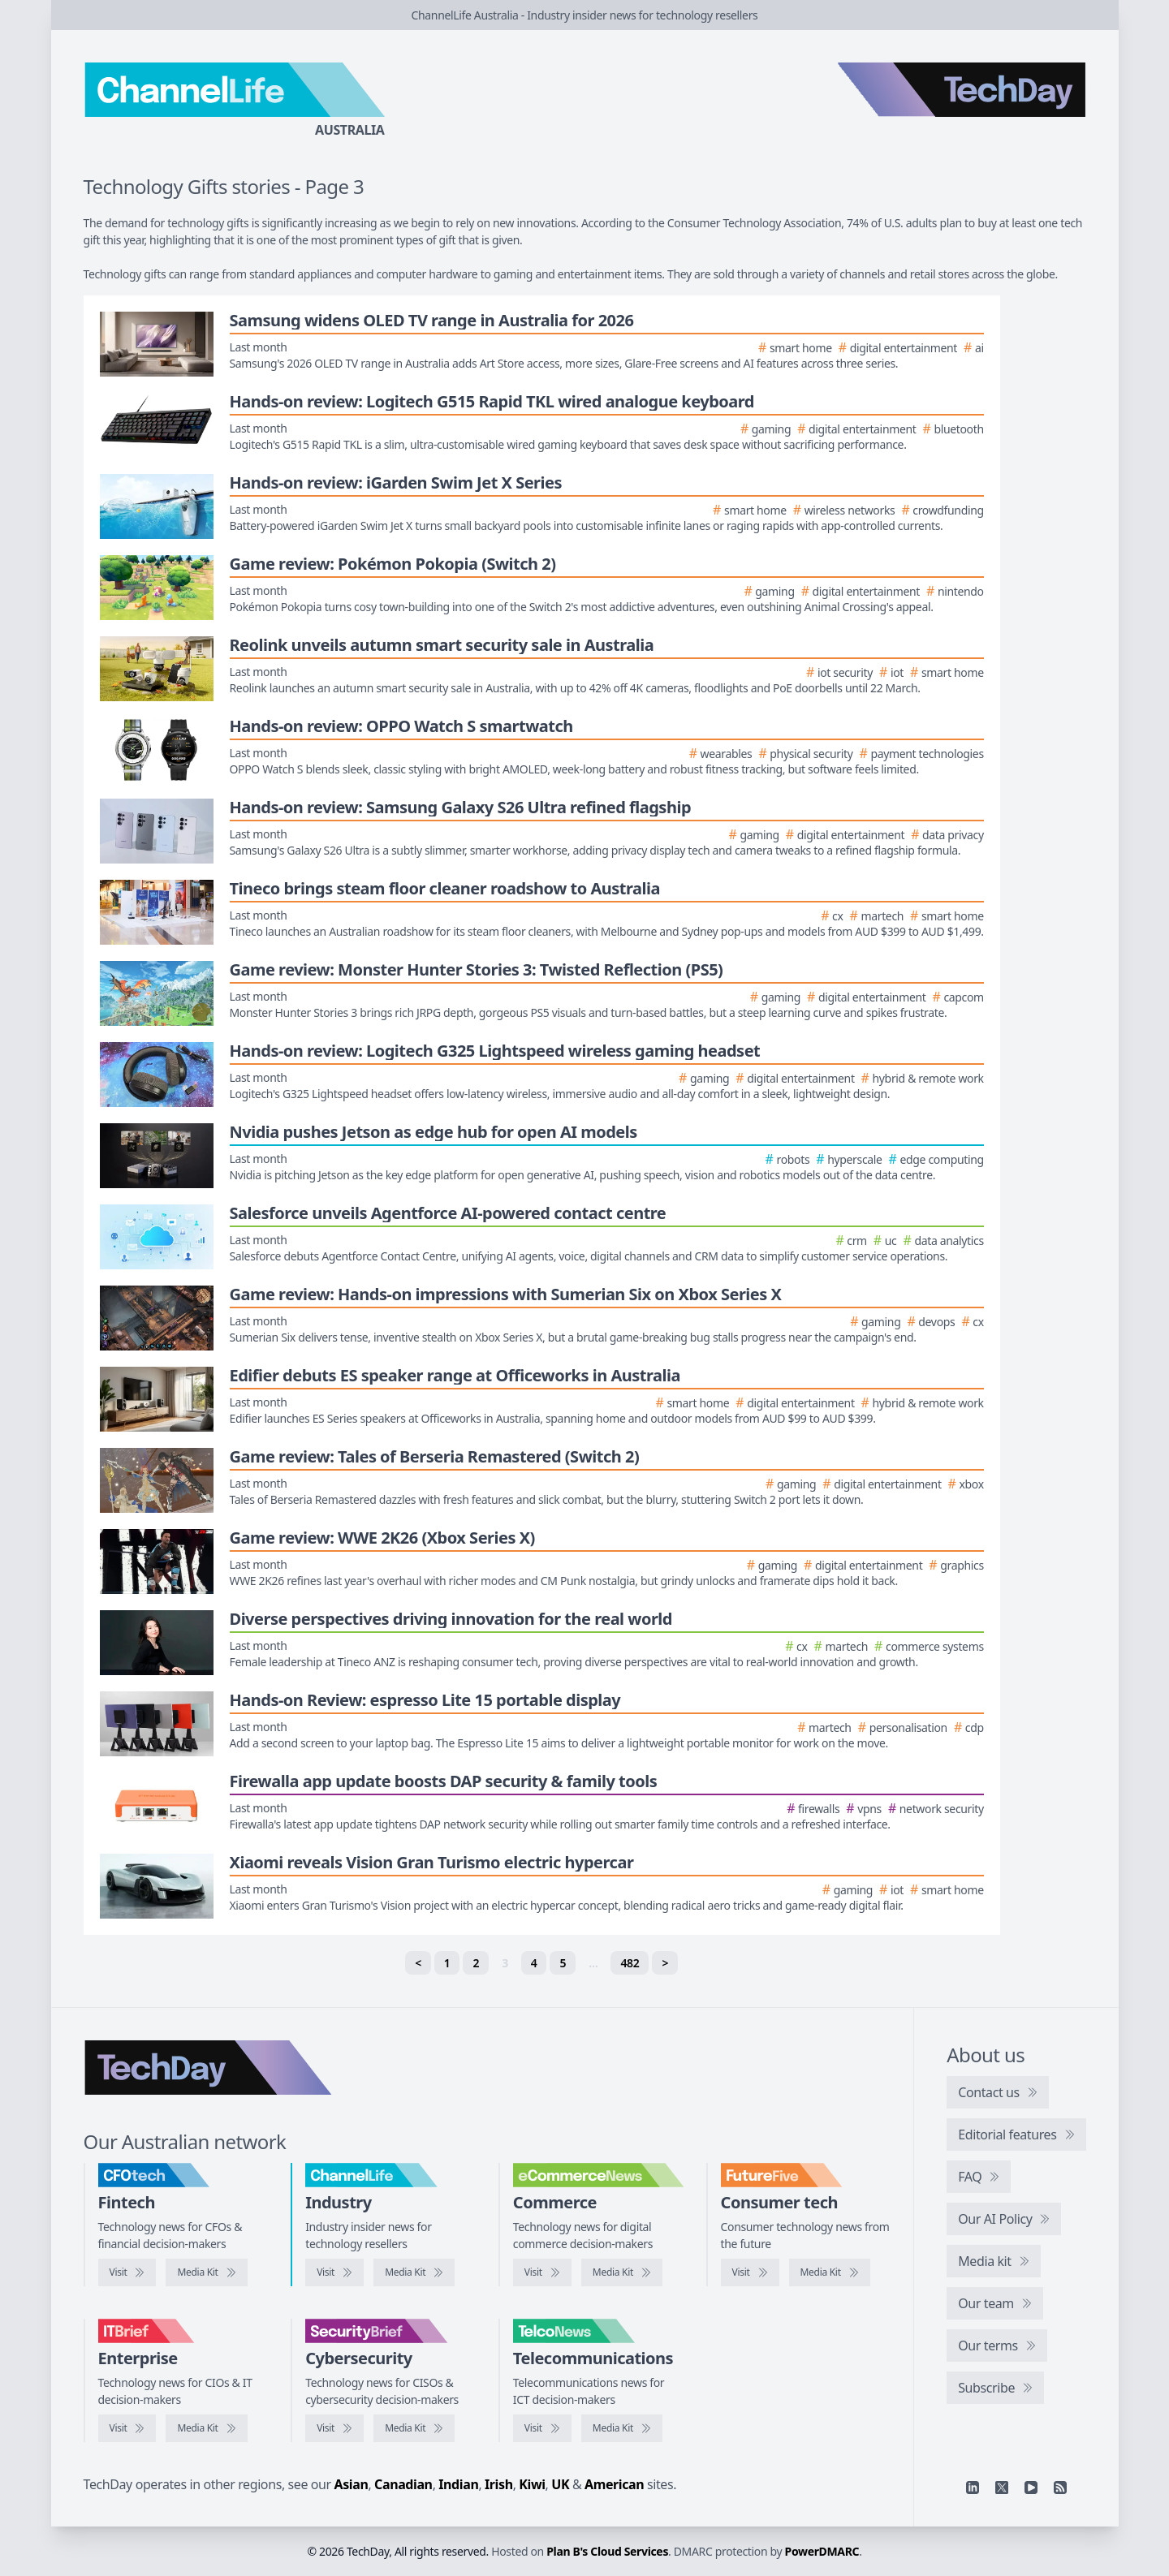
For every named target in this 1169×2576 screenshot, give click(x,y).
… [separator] (593, 1963)
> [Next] (665, 1963)
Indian (458, 2484)
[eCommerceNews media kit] (621, 2272)
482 (629, 1963)
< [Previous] (418, 1963)
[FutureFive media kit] (829, 2272)
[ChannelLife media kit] (414, 2272)
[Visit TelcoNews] (542, 2428)
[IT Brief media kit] (206, 2428)
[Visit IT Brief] (127, 2428)
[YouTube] (1030, 2487)
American (614, 2484)
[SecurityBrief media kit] (414, 2428)
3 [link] (505, 1963)
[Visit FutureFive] (750, 2272)
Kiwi (532, 2484)
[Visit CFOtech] (127, 2272)
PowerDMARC (822, 2551)
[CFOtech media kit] (206, 2272)
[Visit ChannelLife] (334, 2272)
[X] (1001, 2487)
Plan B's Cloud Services (607, 2551)
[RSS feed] (1060, 2487)
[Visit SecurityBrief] (334, 2428)
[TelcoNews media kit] (621, 2428)
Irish (499, 2484)
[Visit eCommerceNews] (542, 2272)
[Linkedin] (972, 2487)
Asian (351, 2484)
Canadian (403, 2484)
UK (560, 2484)
